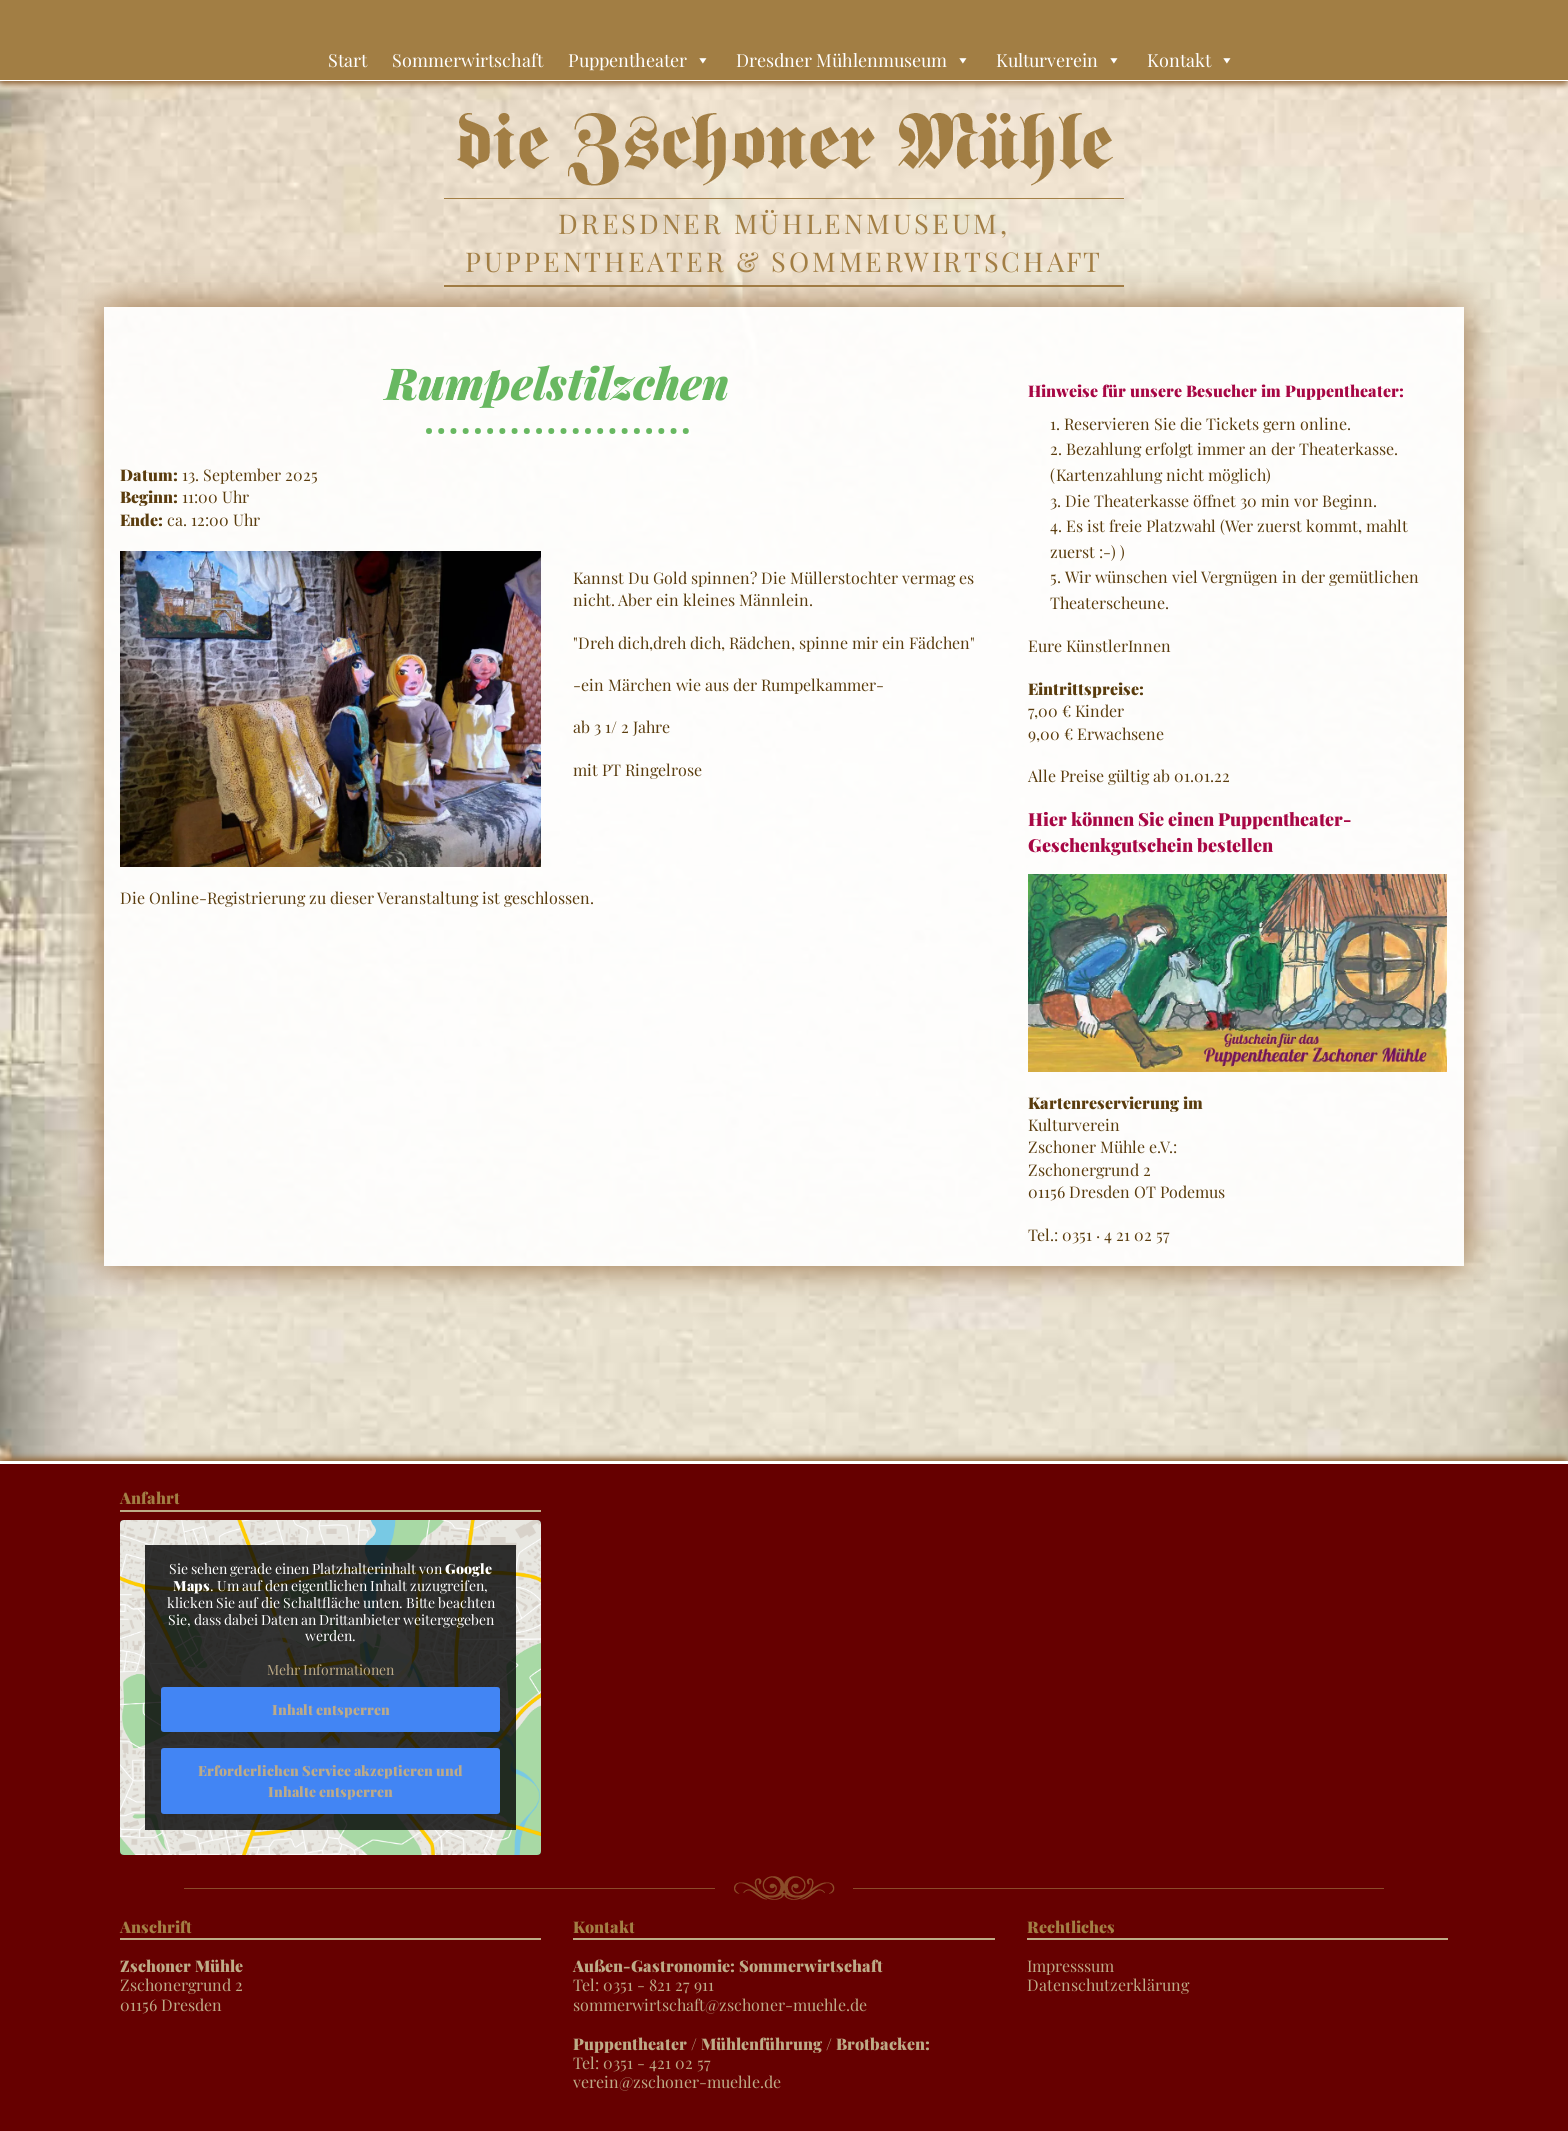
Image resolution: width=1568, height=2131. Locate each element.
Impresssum (1070, 1965)
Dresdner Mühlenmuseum (853, 60)
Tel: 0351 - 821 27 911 (728, 1975)
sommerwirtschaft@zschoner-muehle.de (720, 2004)
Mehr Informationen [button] (330, 1670)
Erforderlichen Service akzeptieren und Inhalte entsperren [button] (330, 1780)
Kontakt (1191, 60)
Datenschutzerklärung (1108, 1984)
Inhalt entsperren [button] (331, 1708)
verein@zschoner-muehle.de (677, 2081)
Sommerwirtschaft (467, 60)
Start (347, 60)
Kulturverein (1059, 60)
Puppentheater (639, 60)
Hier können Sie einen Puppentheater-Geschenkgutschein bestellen (1189, 831)
